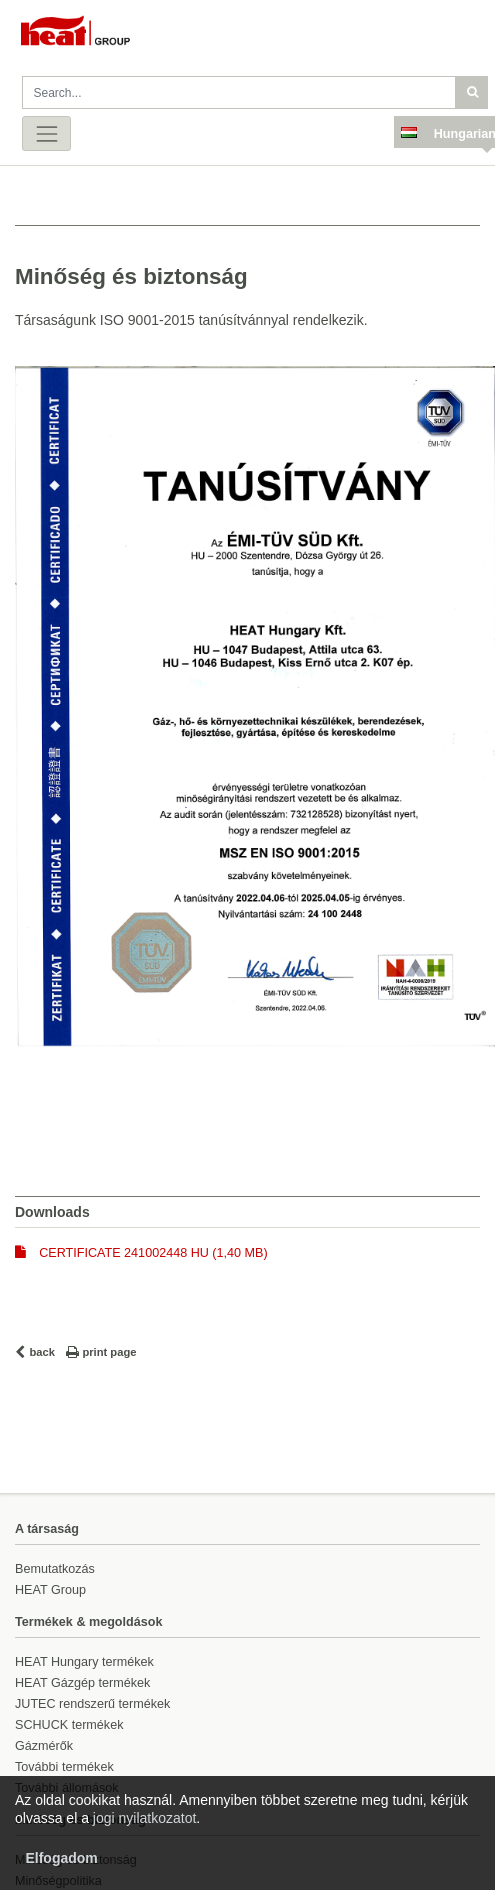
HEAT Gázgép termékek (82, 1683)
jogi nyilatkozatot (145, 1818)
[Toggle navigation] (46, 133)
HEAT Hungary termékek (84, 1662)
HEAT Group (50, 1590)
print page (109, 1352)
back (43, 1352)
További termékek (64, 1767)
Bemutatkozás (55, 1569)
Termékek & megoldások (88, 1622)
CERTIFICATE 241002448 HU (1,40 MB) (153, 1253)
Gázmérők (44, 1746)
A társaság (47, 1529)
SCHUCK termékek (69, 1725)
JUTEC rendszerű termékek (92, 1704)
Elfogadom (61, 1858)
